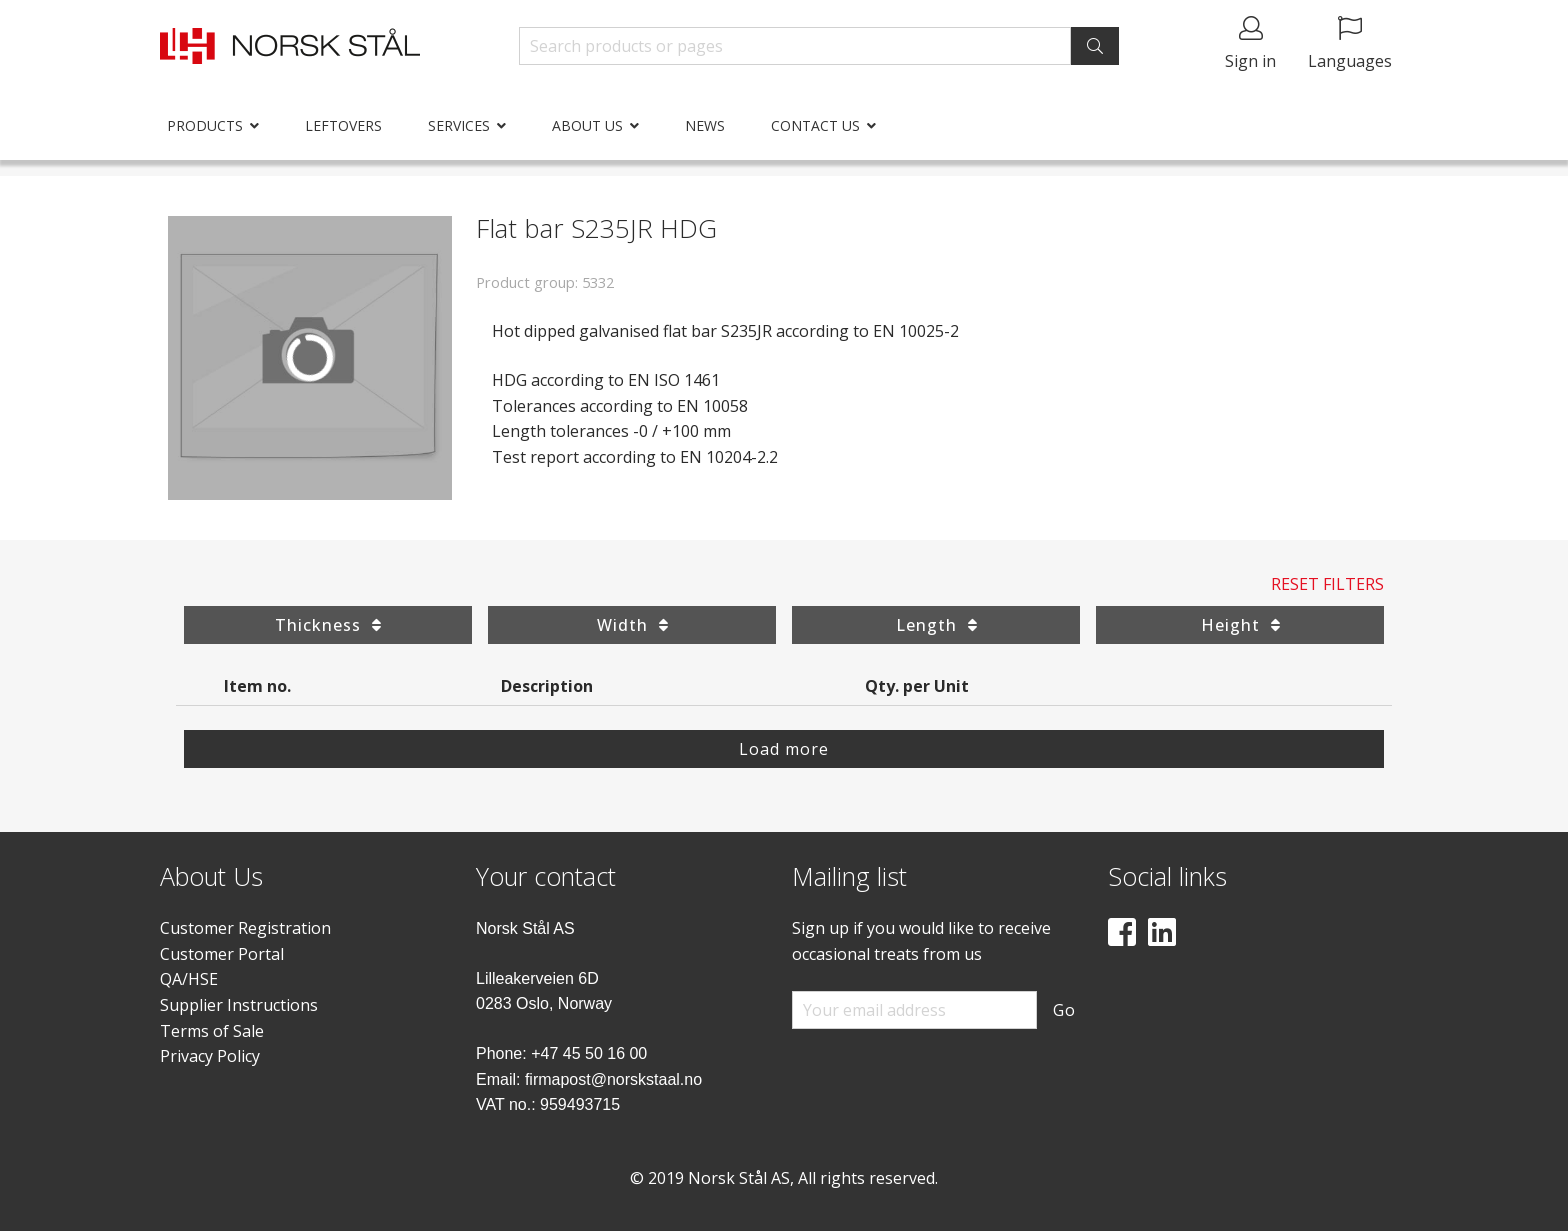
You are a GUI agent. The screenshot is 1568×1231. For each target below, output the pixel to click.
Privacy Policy (210, 1056)
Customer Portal (222, 954)
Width (632, 625)
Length (936, 625)
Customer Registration (245, 928)
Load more (784, 749)
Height (1240, 625)
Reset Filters (1327, 584)
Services (459, 125)
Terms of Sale (212, 1031)
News (705, 125)
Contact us (815, 125)
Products (205, 125)
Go (1064, 1010)
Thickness (328, 625)
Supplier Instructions (239, 1005)
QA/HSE (189, 979)
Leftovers (343, 125)
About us (587, 125)
